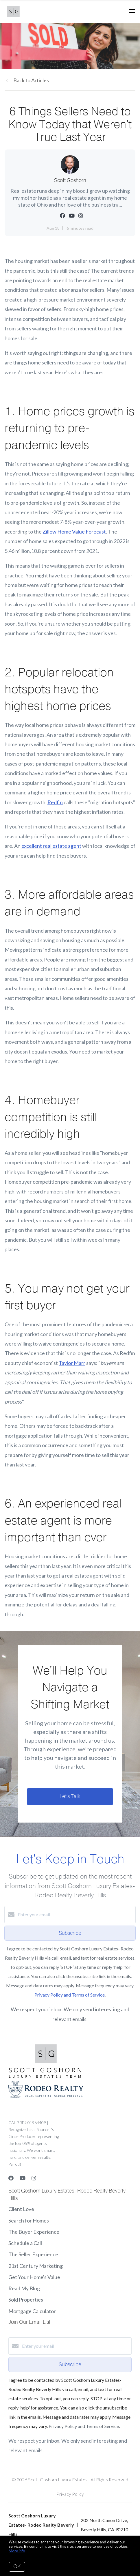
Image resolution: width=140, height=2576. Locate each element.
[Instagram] (34, 2178)
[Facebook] (11, 2178)
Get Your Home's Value (34, 2277)
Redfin (55, 802)
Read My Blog (24, 2288)
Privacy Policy (70, 2494)
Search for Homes (28, 2220)
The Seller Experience (33, 2254)
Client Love (21, 2209)
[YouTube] (22, 2178)
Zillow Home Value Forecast (74, 531)
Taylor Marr (72, 1363)
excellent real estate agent (51, 846)
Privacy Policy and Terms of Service (69, 1994)
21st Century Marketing (35, 2266)
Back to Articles (31, 80)
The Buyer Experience (33, 2232)
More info (17, 2551)
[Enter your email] (76, 1915)
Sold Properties (25, 2299)
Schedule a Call (25, 2243)
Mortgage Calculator (32, 2311)
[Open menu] (132, 11)
